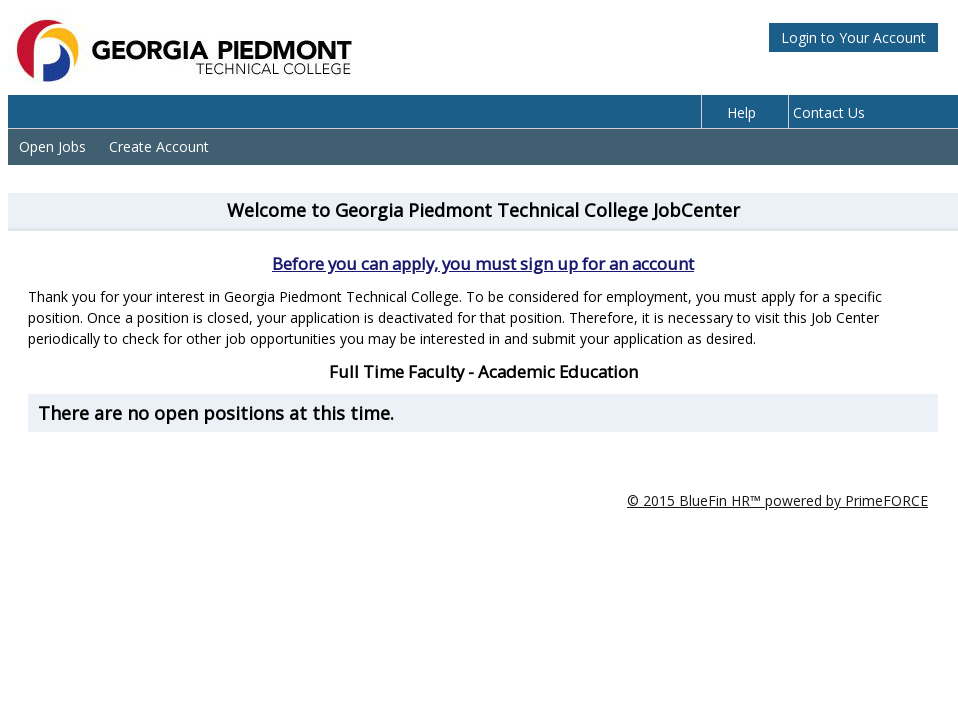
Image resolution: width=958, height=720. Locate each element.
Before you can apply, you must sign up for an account (483, 263)
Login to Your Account (853, 37)
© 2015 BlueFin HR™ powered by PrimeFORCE (777, 500)
